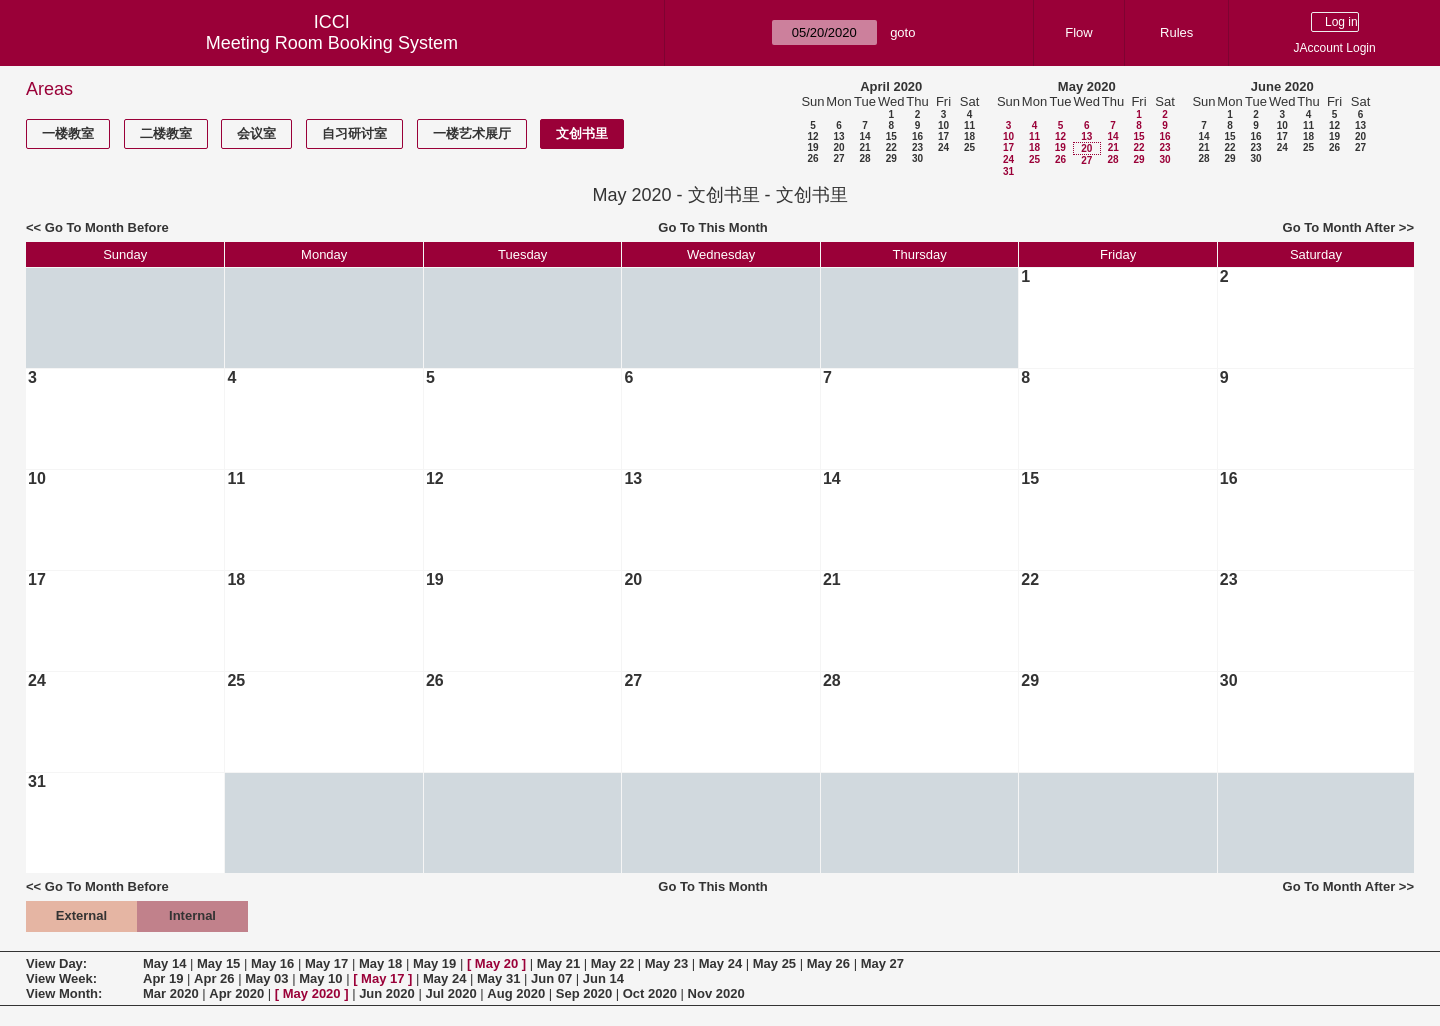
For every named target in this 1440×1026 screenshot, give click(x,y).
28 (864, 158)
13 (838, 136)
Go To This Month (713, 227)
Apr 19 (163, 978)
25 (969, 147)
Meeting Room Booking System (332, 43)
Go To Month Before (107, 227)
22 (891, 147)
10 (943, 125)
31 (1008, 171)
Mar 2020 (171, 993)
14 (864, 136)
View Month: (64, 993)
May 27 (882, 963)
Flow (1078, 32)
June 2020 (1282, 86)
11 (969, 125)
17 (943, 136)
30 (917, 158)
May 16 (272, 963)
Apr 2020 (236, 993)
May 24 (720, 963)
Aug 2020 (516, 993)
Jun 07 (551, 978)
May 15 (218, 963)
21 (864, 147)
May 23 (666, 963)
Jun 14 (603, 978)
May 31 (498, 978)
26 (812, 158)
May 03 (266, 978)
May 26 (828, 963)
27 (838, 158)
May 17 (326, 963)
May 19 (434, 963)
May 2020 (1087, 86)
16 (917, 136)
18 (969, 136)
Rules (1176, 32)
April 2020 (891, 86)
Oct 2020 (650, 993)
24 (943, 147)
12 (812, 136)
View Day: (56, 963)
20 (838, 147)
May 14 (164, 963)
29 (891, 158)
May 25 (774, 963)
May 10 (320, 978)
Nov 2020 (716, 993)
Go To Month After (1339, 227)
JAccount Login (1335, 48)
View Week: (61, 978)
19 (812, 147)
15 (891, 136)
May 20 (496, 963)
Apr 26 (214, 978)
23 (917, 147)
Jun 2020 (387, 993)
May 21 (558, 963)
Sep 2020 (584, 993)
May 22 (612, 963)
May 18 (380, 963)
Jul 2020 (450, 993)
